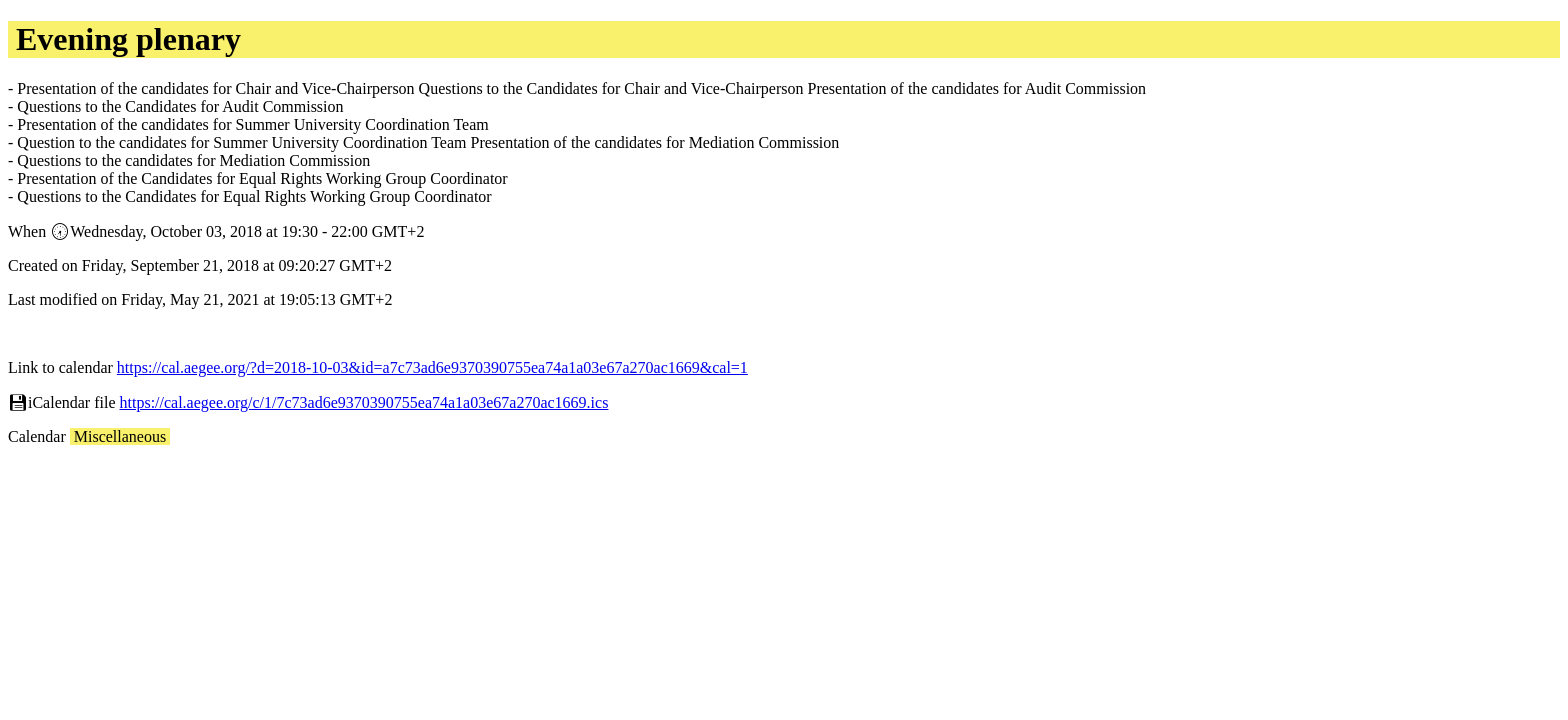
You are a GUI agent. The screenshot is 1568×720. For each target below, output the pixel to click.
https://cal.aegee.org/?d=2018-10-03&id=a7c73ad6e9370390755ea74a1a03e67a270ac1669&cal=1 (432, 367)
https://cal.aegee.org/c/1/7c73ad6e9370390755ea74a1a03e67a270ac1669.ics (364, 402)
